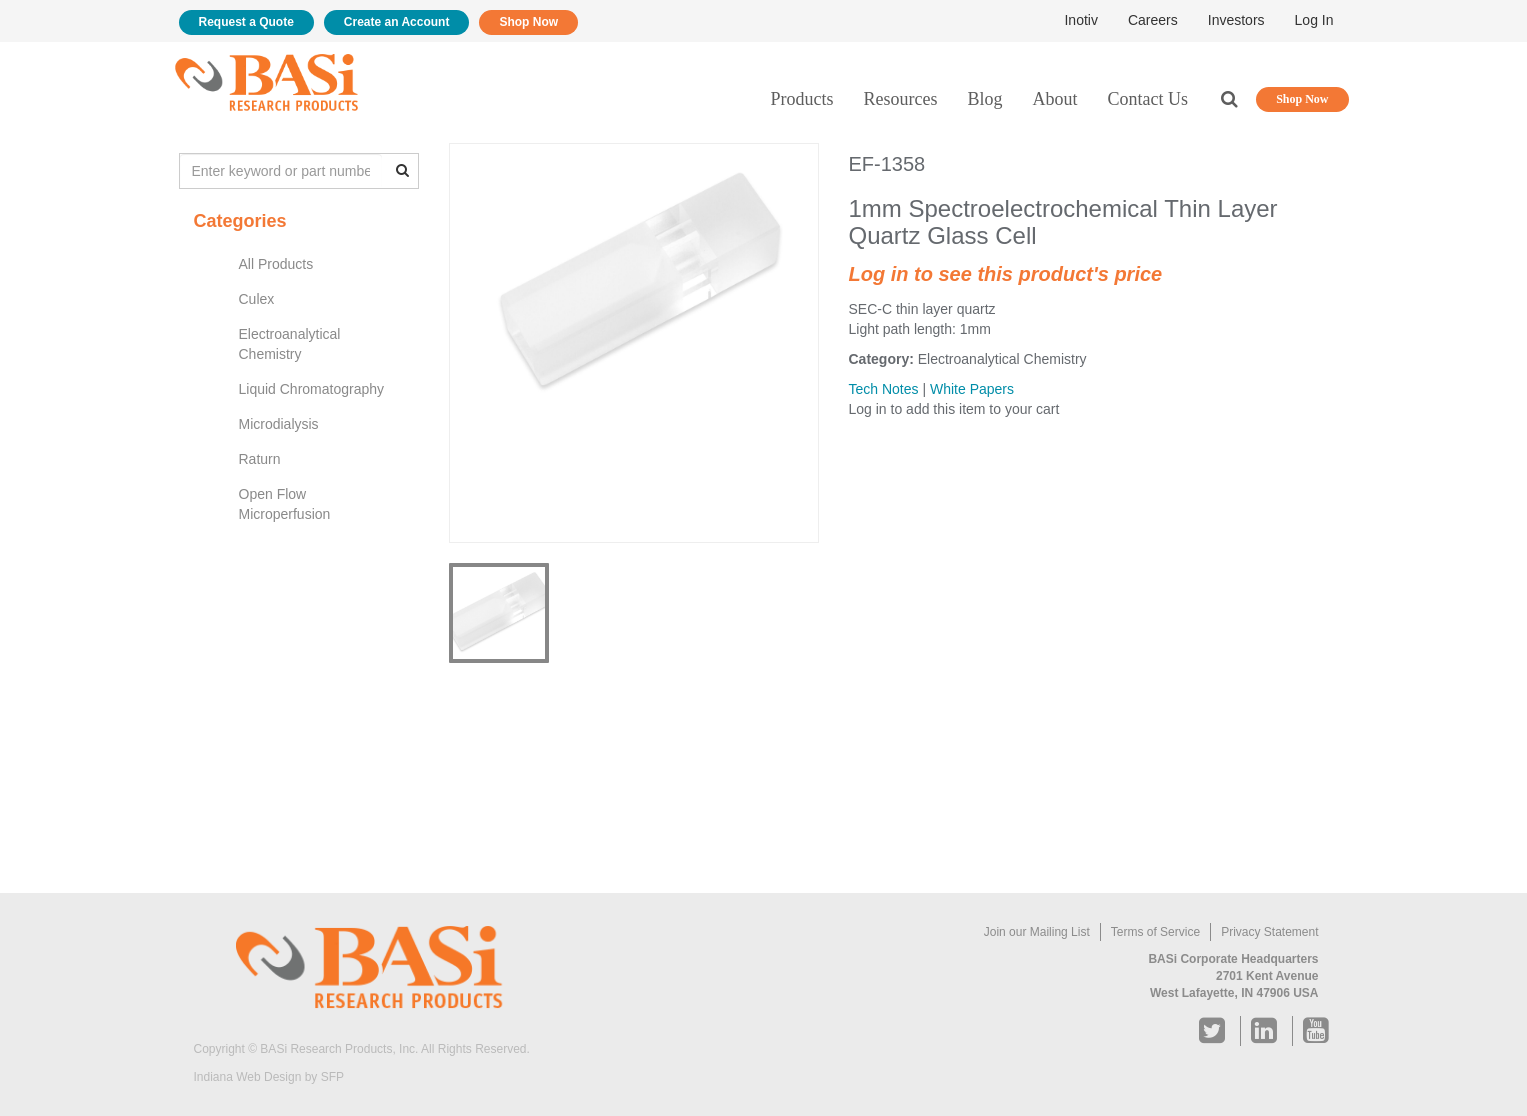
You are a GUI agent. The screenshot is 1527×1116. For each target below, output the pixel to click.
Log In (1314, 20)
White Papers (972, 389)
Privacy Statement (1269, 932)
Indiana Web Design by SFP (269, 1077)
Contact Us (1148, 99)
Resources (901, 99)
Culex (257, 299)
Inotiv (1080, 20)
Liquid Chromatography (312, 389)
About (1055, 99)
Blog (984, 99)
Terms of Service (1155, 932)
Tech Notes (884, 389)
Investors (1236, 20)
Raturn (260, 459)
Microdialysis (279, 424)
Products (802, 99)
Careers (1153, 20)
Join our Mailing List (1037, 932)
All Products (276, 264)
